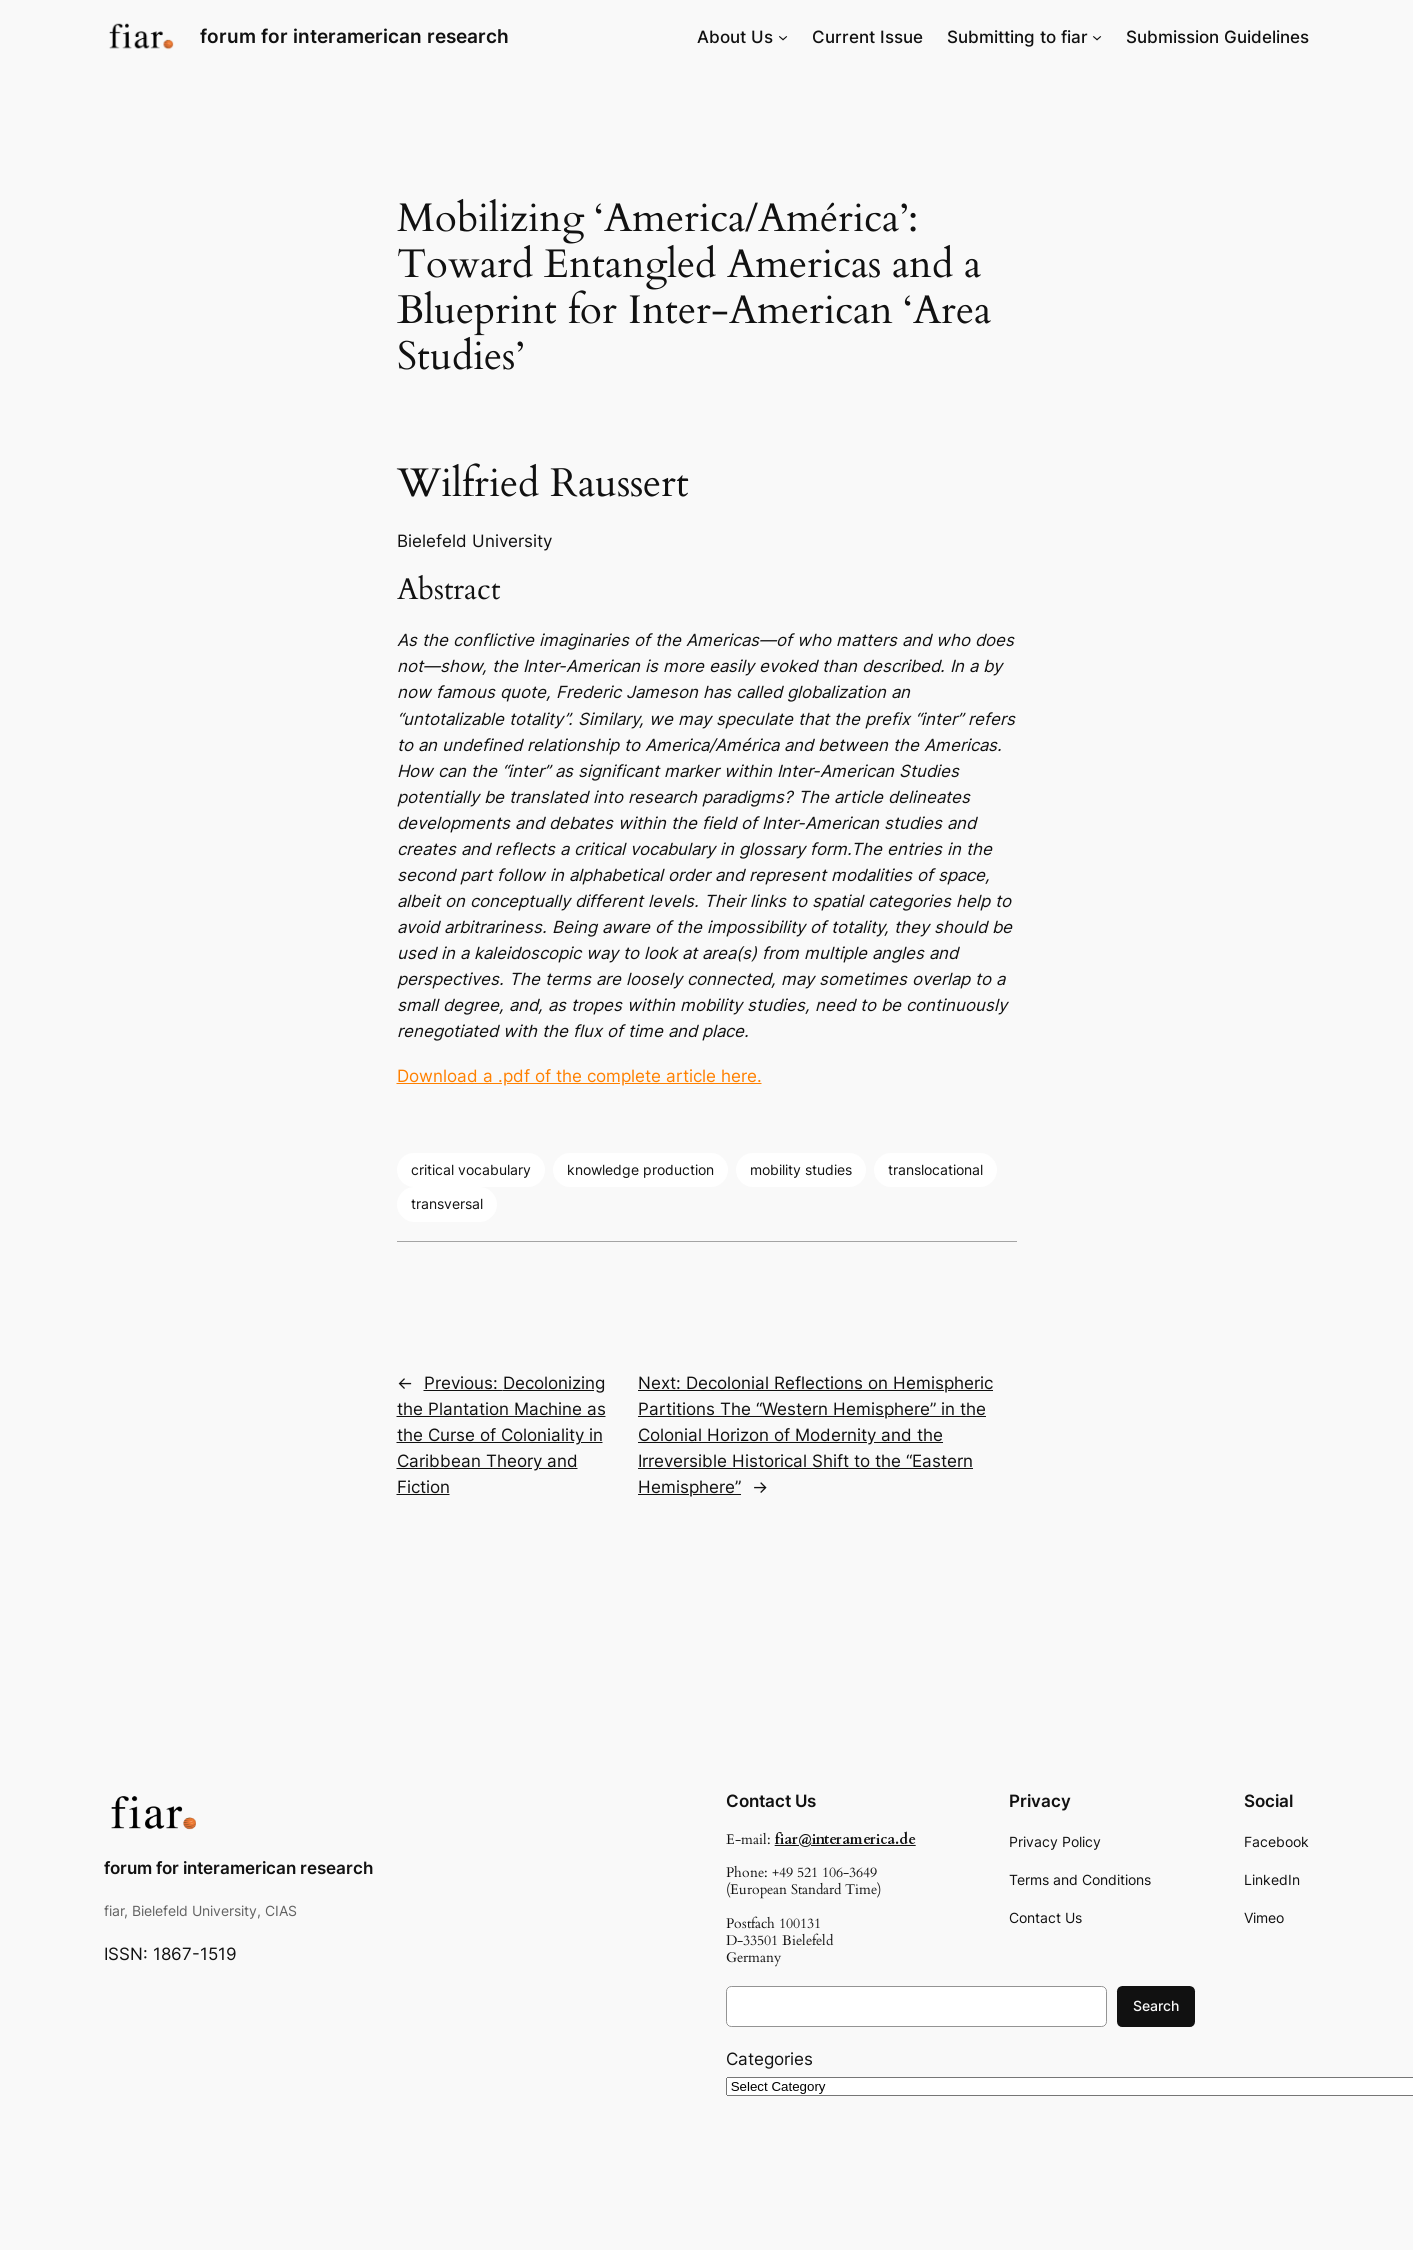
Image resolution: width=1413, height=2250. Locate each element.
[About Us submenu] (783, 37)
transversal (447, 1203)
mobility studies (801, 1169)
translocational (935, 1169)
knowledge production (640, 1169)
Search (1156, 2005)
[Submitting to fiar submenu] (1097, 37)
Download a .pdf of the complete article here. (579, 1076)
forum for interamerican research (354, 36)
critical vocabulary (471, 1169)
